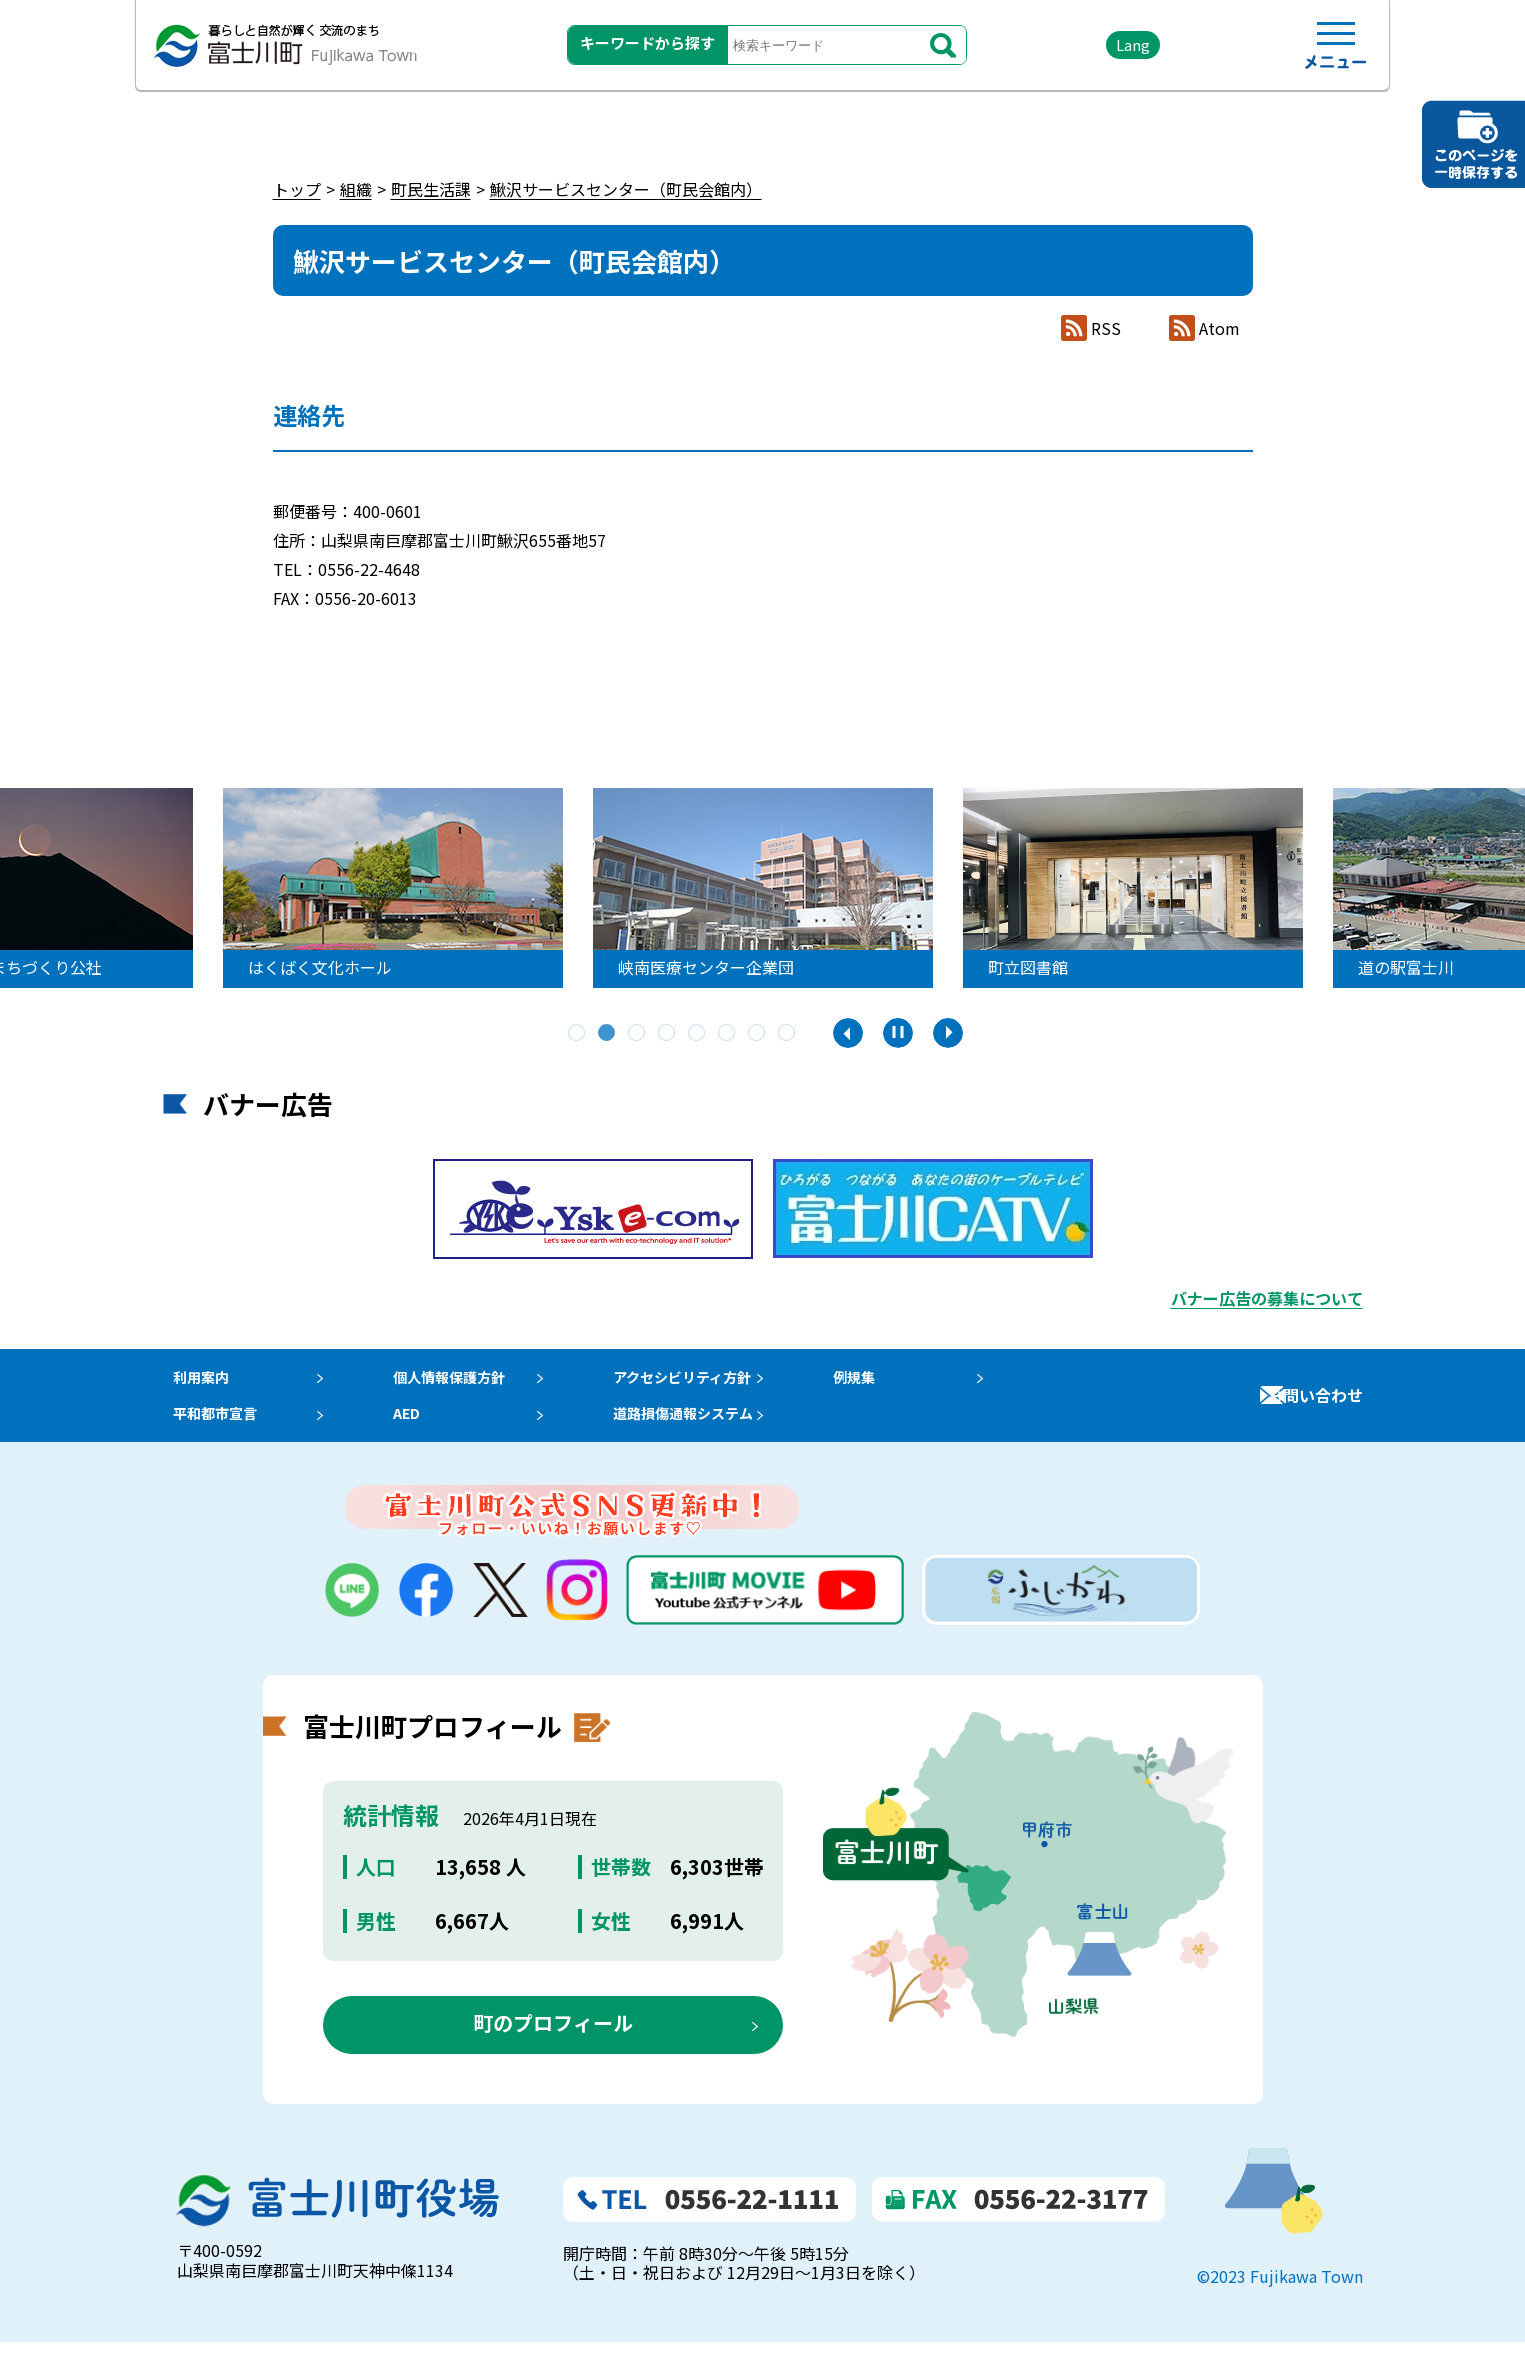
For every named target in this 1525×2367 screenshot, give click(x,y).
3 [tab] (638, 1034)
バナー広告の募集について (1267, 1298)
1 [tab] (578, 1034)
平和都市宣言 (211, 1432)
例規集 (892, 1383)
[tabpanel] (408, 888)
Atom (1219, 328)
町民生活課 (431, 189)
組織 (356, 189)
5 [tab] (698, 1034)
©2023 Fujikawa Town (1280, 2300)
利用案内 (195, 1383)
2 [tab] (608, 1034)
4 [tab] (668, 1034)
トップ (297, 189)
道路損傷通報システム (713, 1432)
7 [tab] (758, 1034)
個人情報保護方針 (462, 1383)
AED (413, 1432)
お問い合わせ (1315, 1407)
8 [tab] (788, 1034)
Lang (1084, 49)
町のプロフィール (553, 2047)
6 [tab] (728, 1034)
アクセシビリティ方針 (712, 1383)
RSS (1106, 328)
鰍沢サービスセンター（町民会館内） (626, 189)
